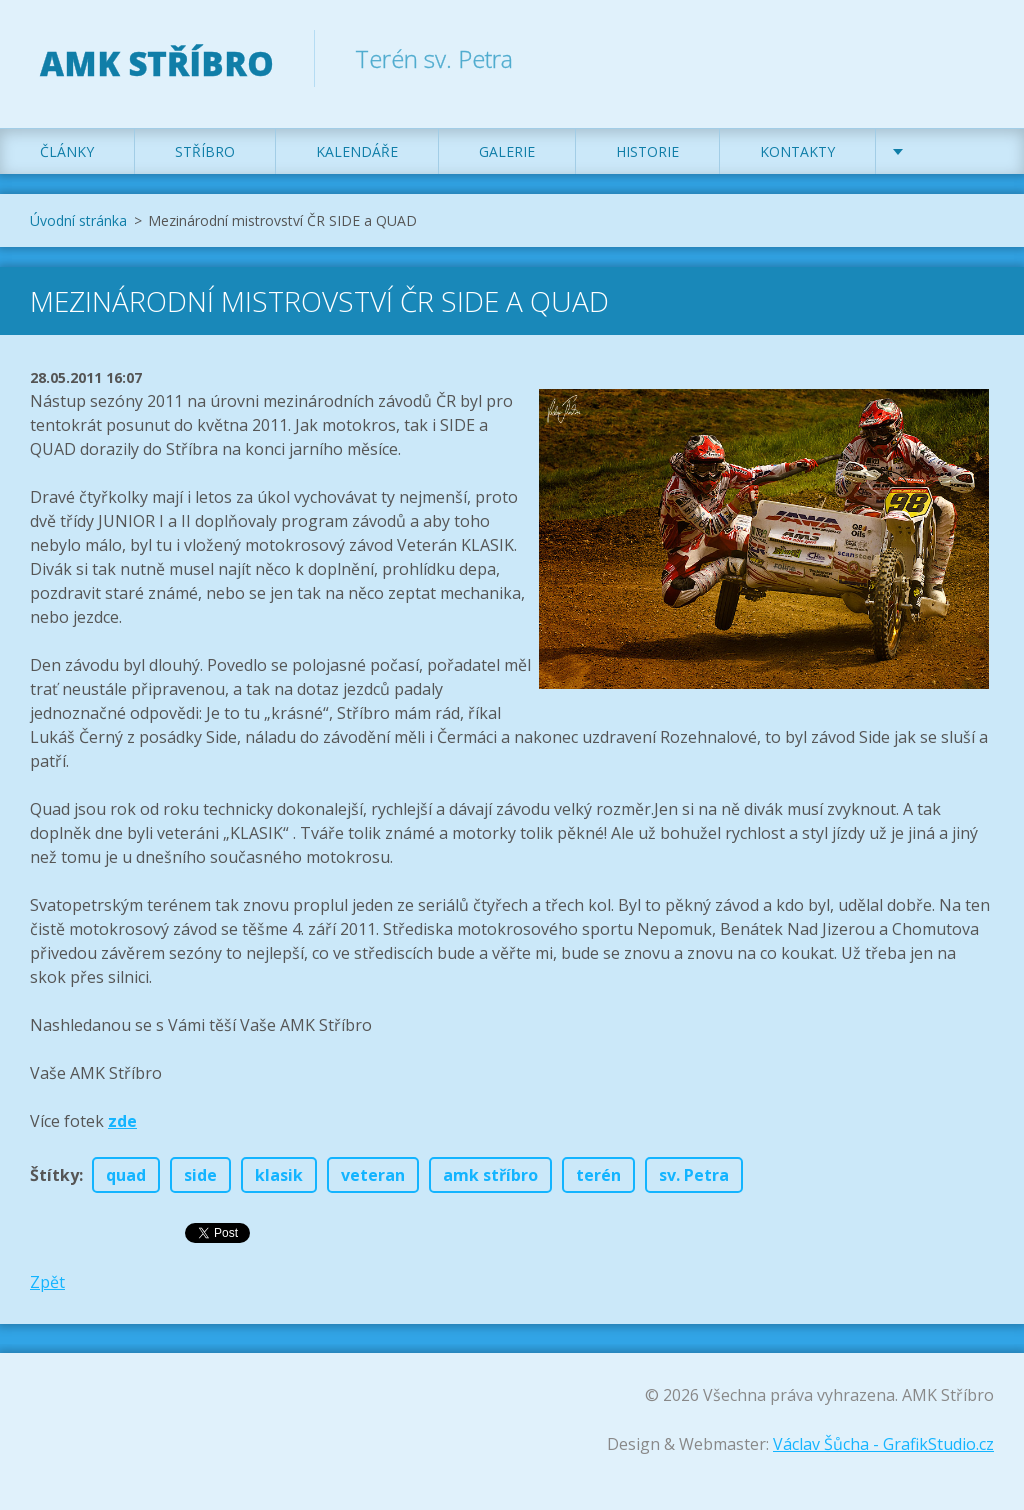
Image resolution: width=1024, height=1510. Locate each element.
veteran (373, 1175)
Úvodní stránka (78, 220)
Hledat (972, 58)
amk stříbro (490, 1175)
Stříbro (205, 151)
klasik (279, 1175)
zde (122, 1121)
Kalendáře (357, 151)
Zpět (47, 1282)
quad (126, 1175)
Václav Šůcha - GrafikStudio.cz (883, 1444)
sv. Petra (694, 1175)
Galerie (507, 151)
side (200, 1175)
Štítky (54, 1175)
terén (598, 1175)
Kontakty (797, 151)
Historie (647, 151)
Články (67, 151)
